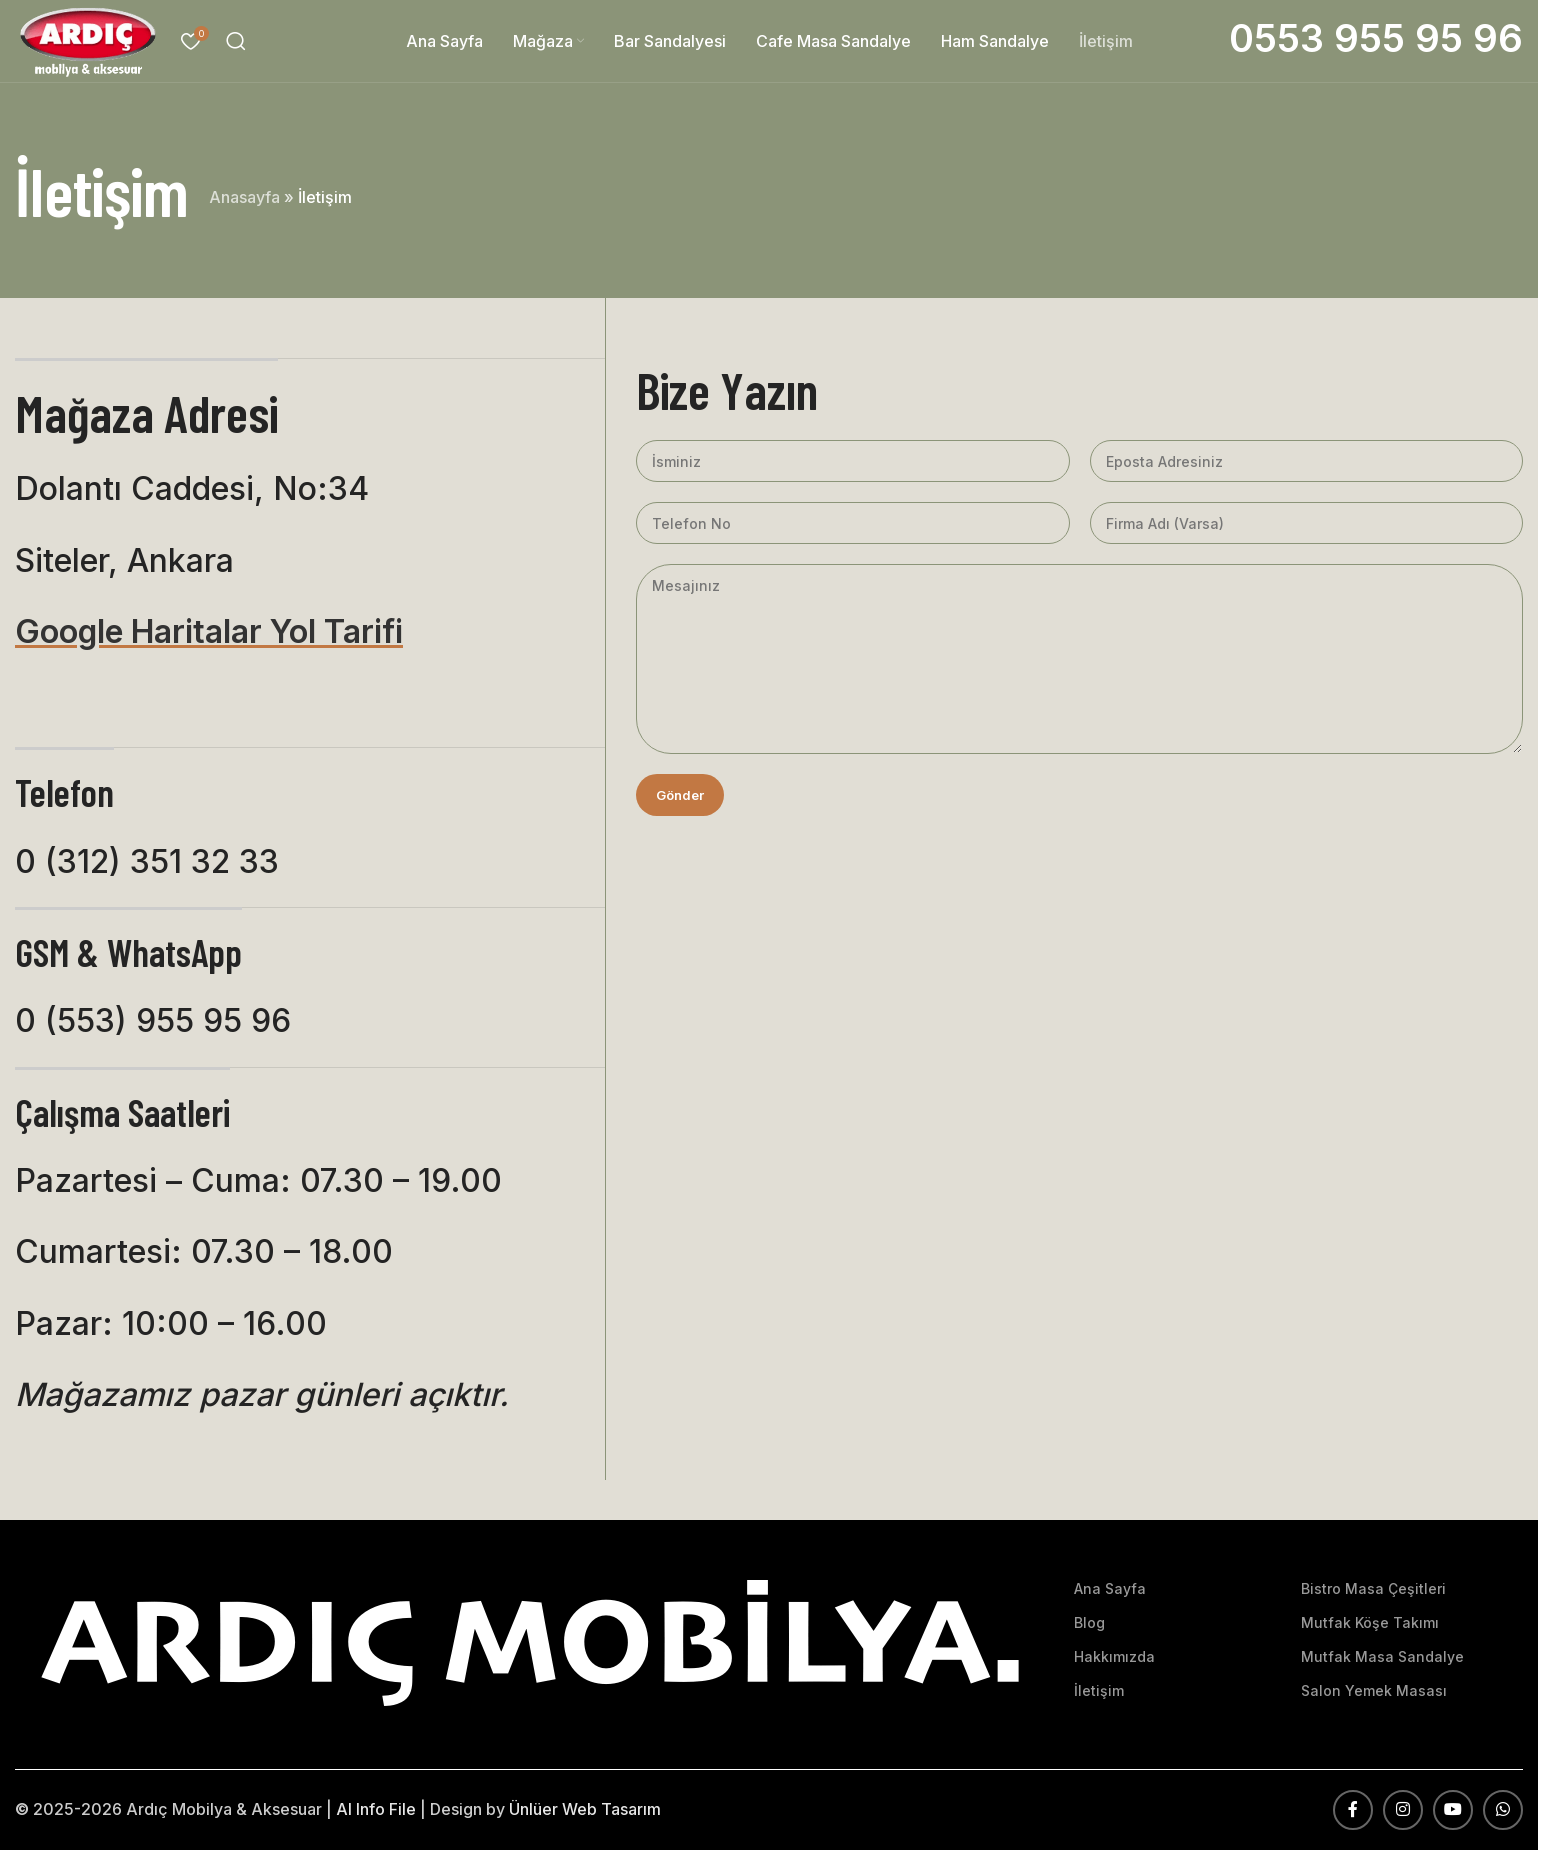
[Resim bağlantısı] (530, 1644)
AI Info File (376, 1812)
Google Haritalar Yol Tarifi (209, 634)
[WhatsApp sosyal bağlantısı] (1503, 1813)
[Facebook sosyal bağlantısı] (1353, 1813)
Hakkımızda (1114, 1659)
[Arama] (242, 43)
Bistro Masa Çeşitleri (1373, 1591)
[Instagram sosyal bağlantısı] (1403, 1813)
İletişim (1099, 1694)
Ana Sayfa (1110, 1591)
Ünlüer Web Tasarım (585, 1812)
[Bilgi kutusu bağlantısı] (1376, 42)
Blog (1089, 1625)
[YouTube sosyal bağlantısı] (1453, 1813)
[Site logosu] (91, 41)
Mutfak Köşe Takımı (1370, 1625)
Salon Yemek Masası (1374, 1694)
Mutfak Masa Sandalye (1382, 1659)
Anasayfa (244, 200)
